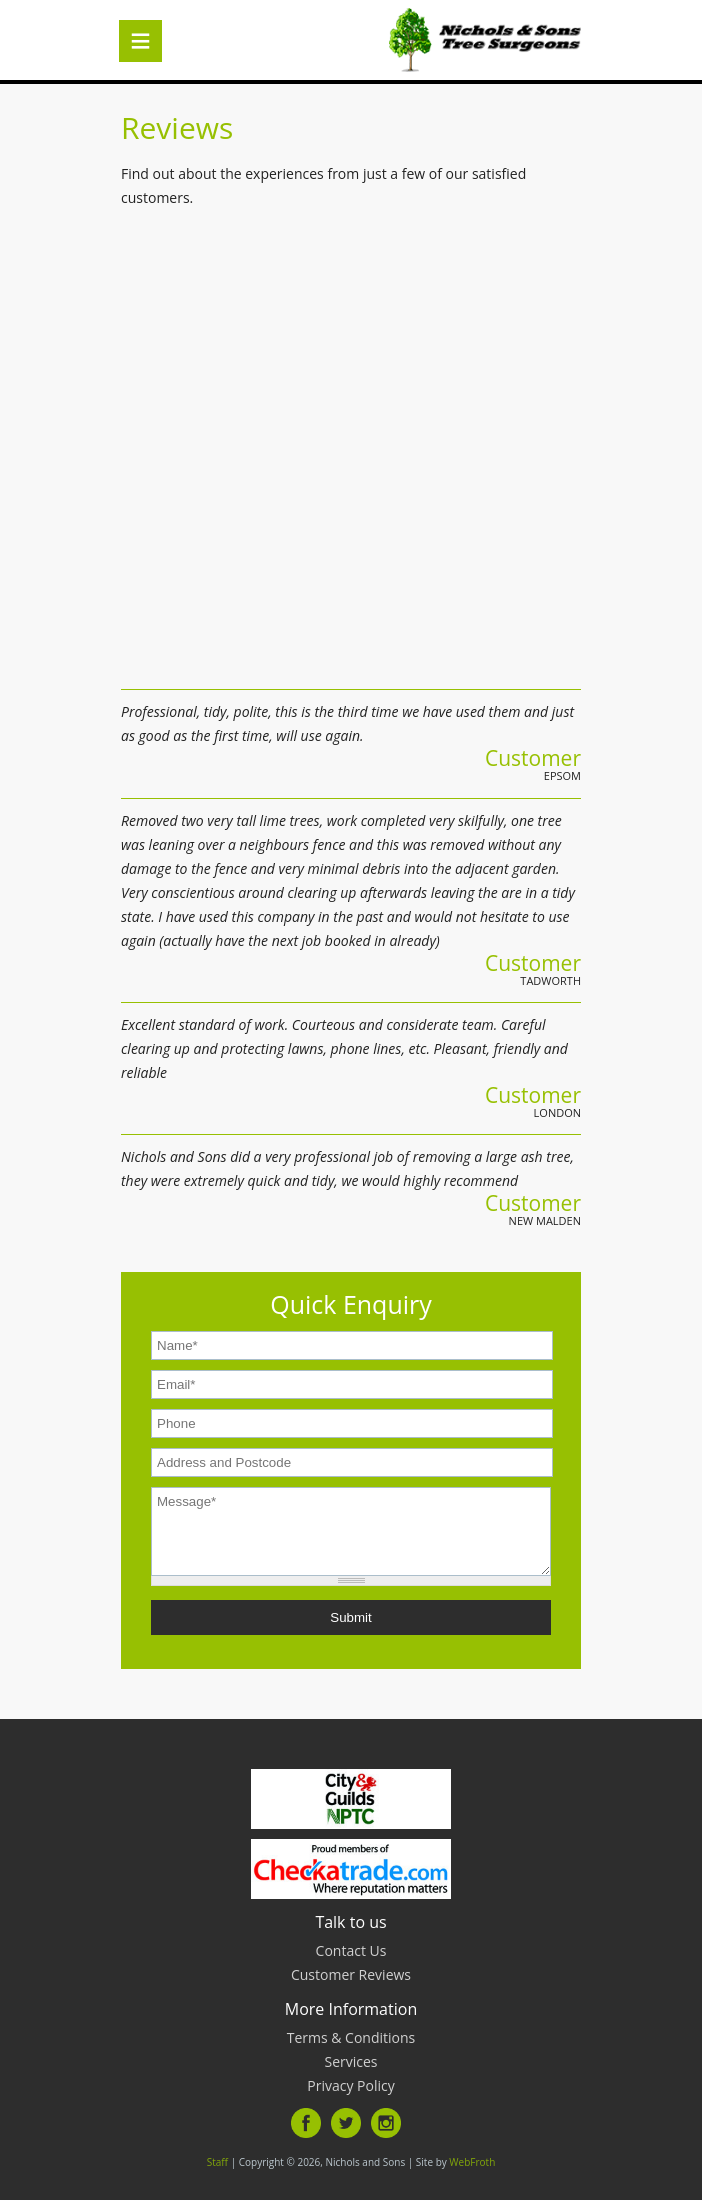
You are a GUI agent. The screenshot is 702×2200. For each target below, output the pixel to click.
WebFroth (472, 2162)
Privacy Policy (350, 2085)
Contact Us (351, 1950)
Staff (217, 2162)
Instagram (386, 2123)
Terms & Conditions (351, 2037)
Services (350, 2061)
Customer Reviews (351, 1974)
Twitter (346, 2123)
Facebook (306, 2123)
